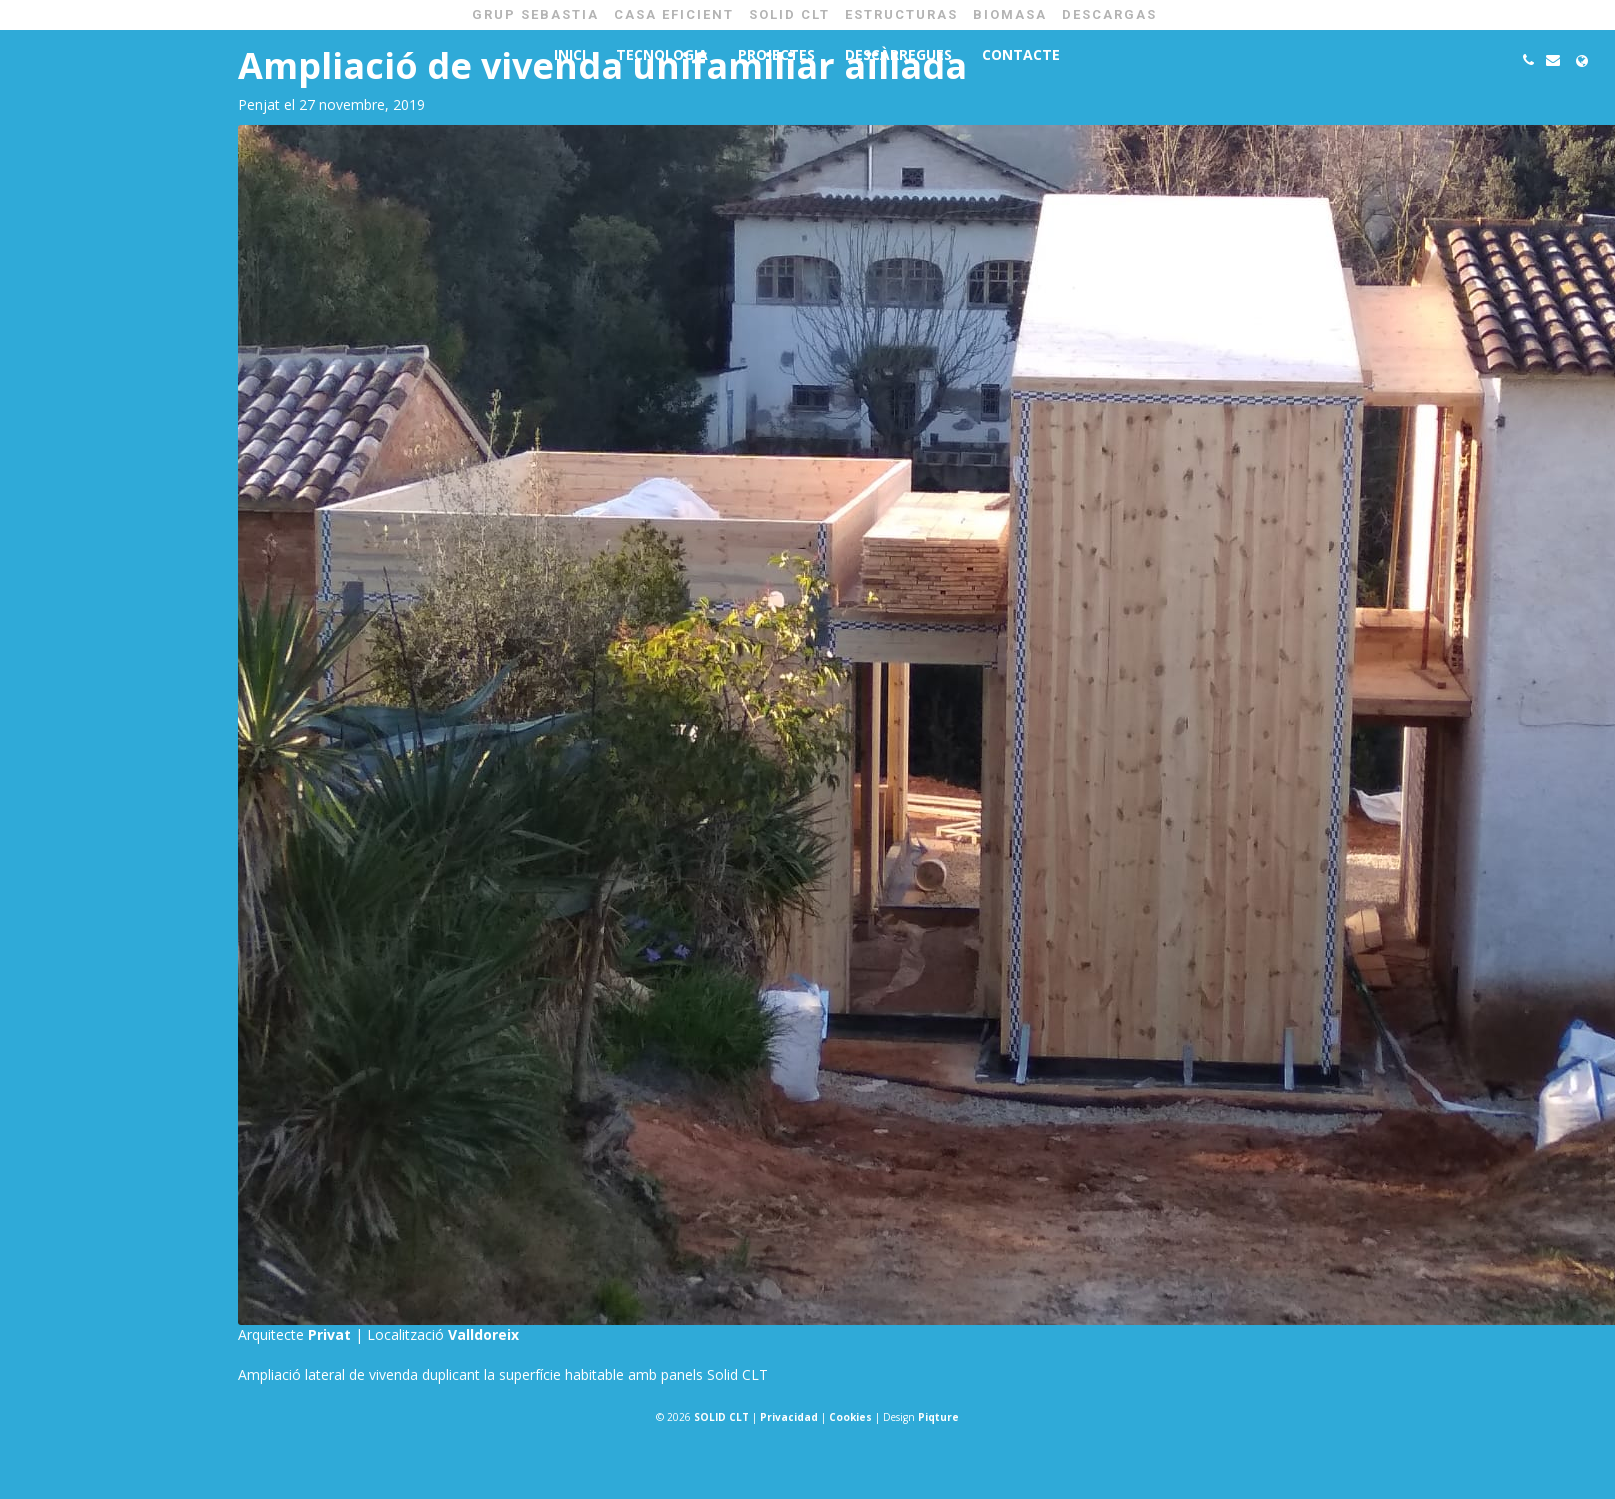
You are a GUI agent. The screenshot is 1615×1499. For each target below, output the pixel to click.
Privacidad (789, 1417)
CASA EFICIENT (674, 14)
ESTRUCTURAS (901, 14)
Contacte (1021, 54)
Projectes (776, 54)
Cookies (850, 1417)
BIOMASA (1010, 14)
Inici (570, 54)
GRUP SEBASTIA (535, 14)
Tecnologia (662, 54)
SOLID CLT (789, 14)
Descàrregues (898, 54)
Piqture (938, 1417)
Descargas (1109, 14)
